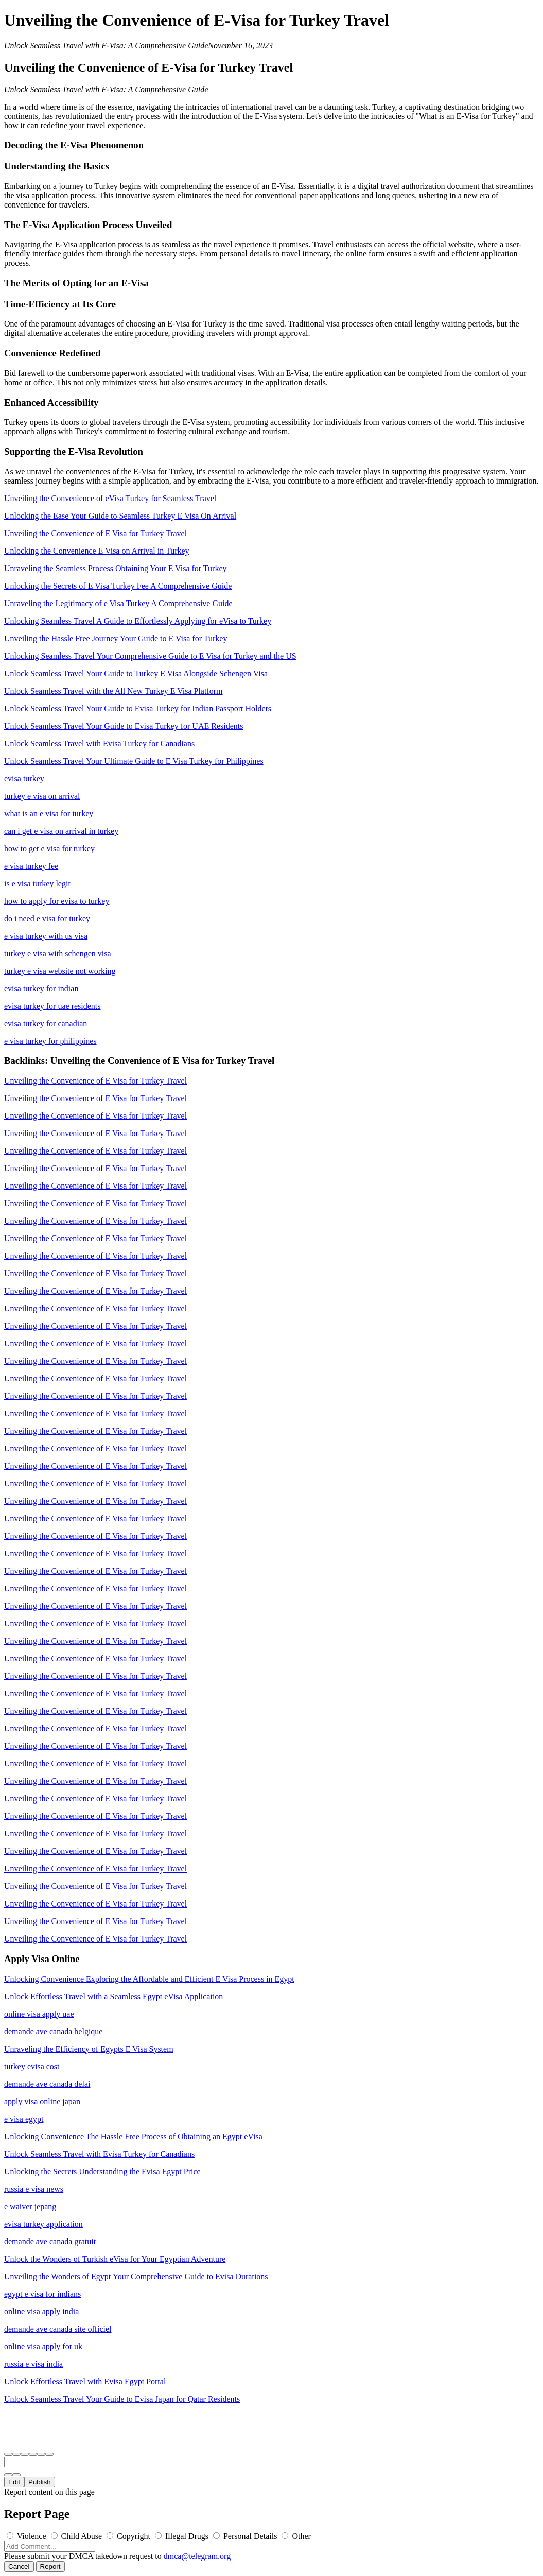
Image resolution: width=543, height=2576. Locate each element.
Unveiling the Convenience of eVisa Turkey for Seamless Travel (110, 498)
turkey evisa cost (32, 2066)
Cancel (19, 2566)
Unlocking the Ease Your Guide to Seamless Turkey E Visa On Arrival (120, 515)
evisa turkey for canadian (45, 1023)
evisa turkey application (43, 2224)
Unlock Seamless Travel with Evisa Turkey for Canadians (99, 743)
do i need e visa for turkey (47, 918)
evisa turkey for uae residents (52, 1006)
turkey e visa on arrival (42, 796)
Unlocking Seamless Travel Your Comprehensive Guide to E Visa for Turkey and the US (150, 655)
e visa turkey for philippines (50, 1041)
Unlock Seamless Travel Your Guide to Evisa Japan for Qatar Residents (122, 2399)
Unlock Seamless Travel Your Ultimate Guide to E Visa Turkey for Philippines (134, 761)
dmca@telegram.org (197, 2556)
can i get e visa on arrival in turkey (61, 831)
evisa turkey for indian (41, 988)
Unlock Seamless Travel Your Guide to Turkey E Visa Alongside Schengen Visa (136, 673)
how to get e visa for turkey (49, 848)
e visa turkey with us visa (45, 936)
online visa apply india (41, 2311)
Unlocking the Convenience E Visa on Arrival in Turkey (96, 550)
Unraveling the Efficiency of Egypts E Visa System (88, 2049)
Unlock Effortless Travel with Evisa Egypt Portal (85, 2381)
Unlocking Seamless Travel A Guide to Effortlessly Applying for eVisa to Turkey (137, 620)
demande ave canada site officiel (57, 2329)
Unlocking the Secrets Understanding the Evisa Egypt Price (102, 2171)
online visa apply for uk (43, 2346)
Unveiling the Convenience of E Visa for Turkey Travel (95, 533)
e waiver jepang (30, 2206)
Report (50, 2566)
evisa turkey (24, 778)
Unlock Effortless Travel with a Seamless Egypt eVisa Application (113, 1996)
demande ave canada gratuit (50, 2241)
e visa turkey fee (31, 866)
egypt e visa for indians (42, 2294)
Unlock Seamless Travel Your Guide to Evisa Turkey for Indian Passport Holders (137, 708)
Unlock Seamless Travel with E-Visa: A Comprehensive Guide (106, 45)
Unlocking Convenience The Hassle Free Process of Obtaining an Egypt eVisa (133, 2136)
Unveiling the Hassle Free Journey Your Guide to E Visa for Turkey (115, 638)
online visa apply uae (39, 2014)
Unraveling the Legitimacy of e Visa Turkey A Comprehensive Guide (118, 603)
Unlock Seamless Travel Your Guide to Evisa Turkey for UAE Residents (123, 726)
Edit (14, 2482)
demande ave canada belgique (53, 2031)
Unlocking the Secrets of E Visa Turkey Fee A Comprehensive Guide (118, 585)
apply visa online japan (42, 2101)
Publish (39, 2482)
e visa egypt (23, 2119)
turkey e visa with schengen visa (57, 953)
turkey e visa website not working (59, 971)
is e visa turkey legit (37, 883)
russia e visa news (33, 2189)
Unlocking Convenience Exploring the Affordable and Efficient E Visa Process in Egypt (149, 1978)
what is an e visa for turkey (48, 813)
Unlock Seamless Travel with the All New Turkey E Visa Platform (113, 690)
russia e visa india (33, 2364)
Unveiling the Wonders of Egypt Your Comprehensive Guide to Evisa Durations (136, 2276)
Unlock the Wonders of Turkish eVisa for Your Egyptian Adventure (114, 2259)
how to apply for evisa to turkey (56, 901)
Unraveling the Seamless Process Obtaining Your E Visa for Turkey (115, 568)
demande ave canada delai (47, 2084)
